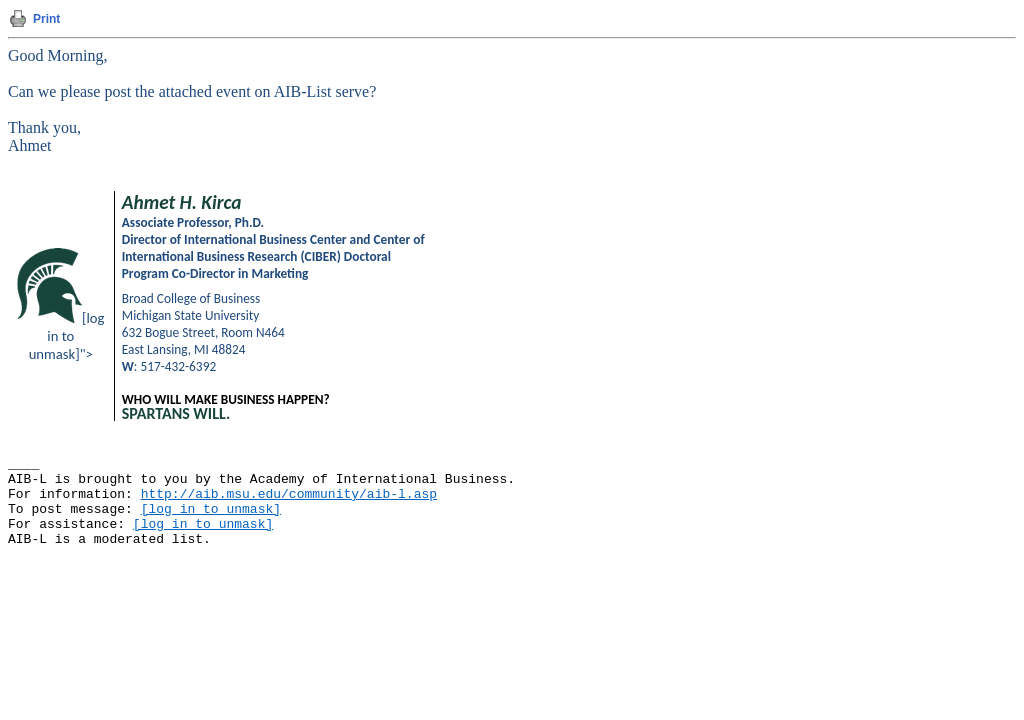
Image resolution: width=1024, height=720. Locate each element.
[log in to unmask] (211, 509)
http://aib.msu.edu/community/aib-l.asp (289, 494)
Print (46, 19)
